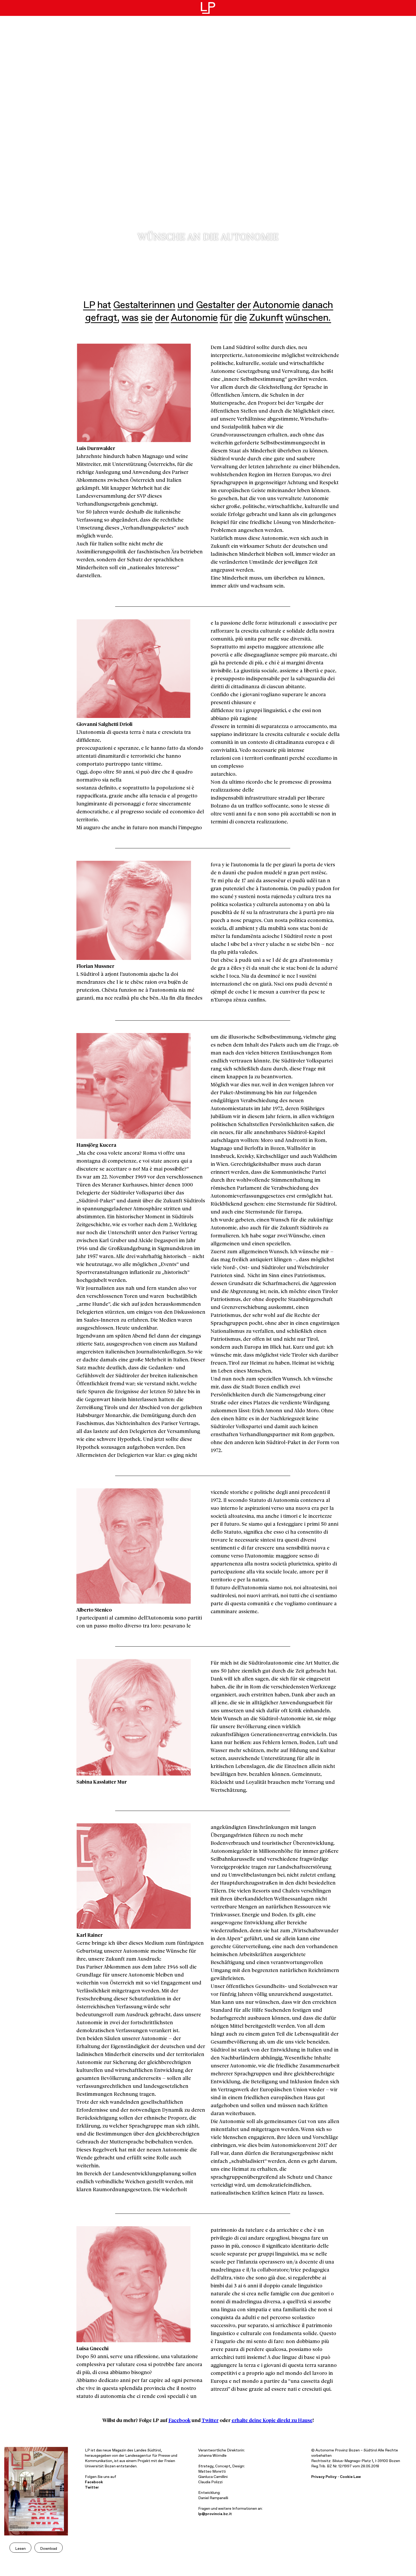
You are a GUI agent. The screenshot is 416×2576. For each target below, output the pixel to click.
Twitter (210, 2420)
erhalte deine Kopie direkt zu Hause (272, 2420)
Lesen (20, 2548)
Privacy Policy (324, 2476)
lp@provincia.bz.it (215, 2513)
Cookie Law (350, 2476)
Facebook (179, 2420)
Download (48, 2548)
